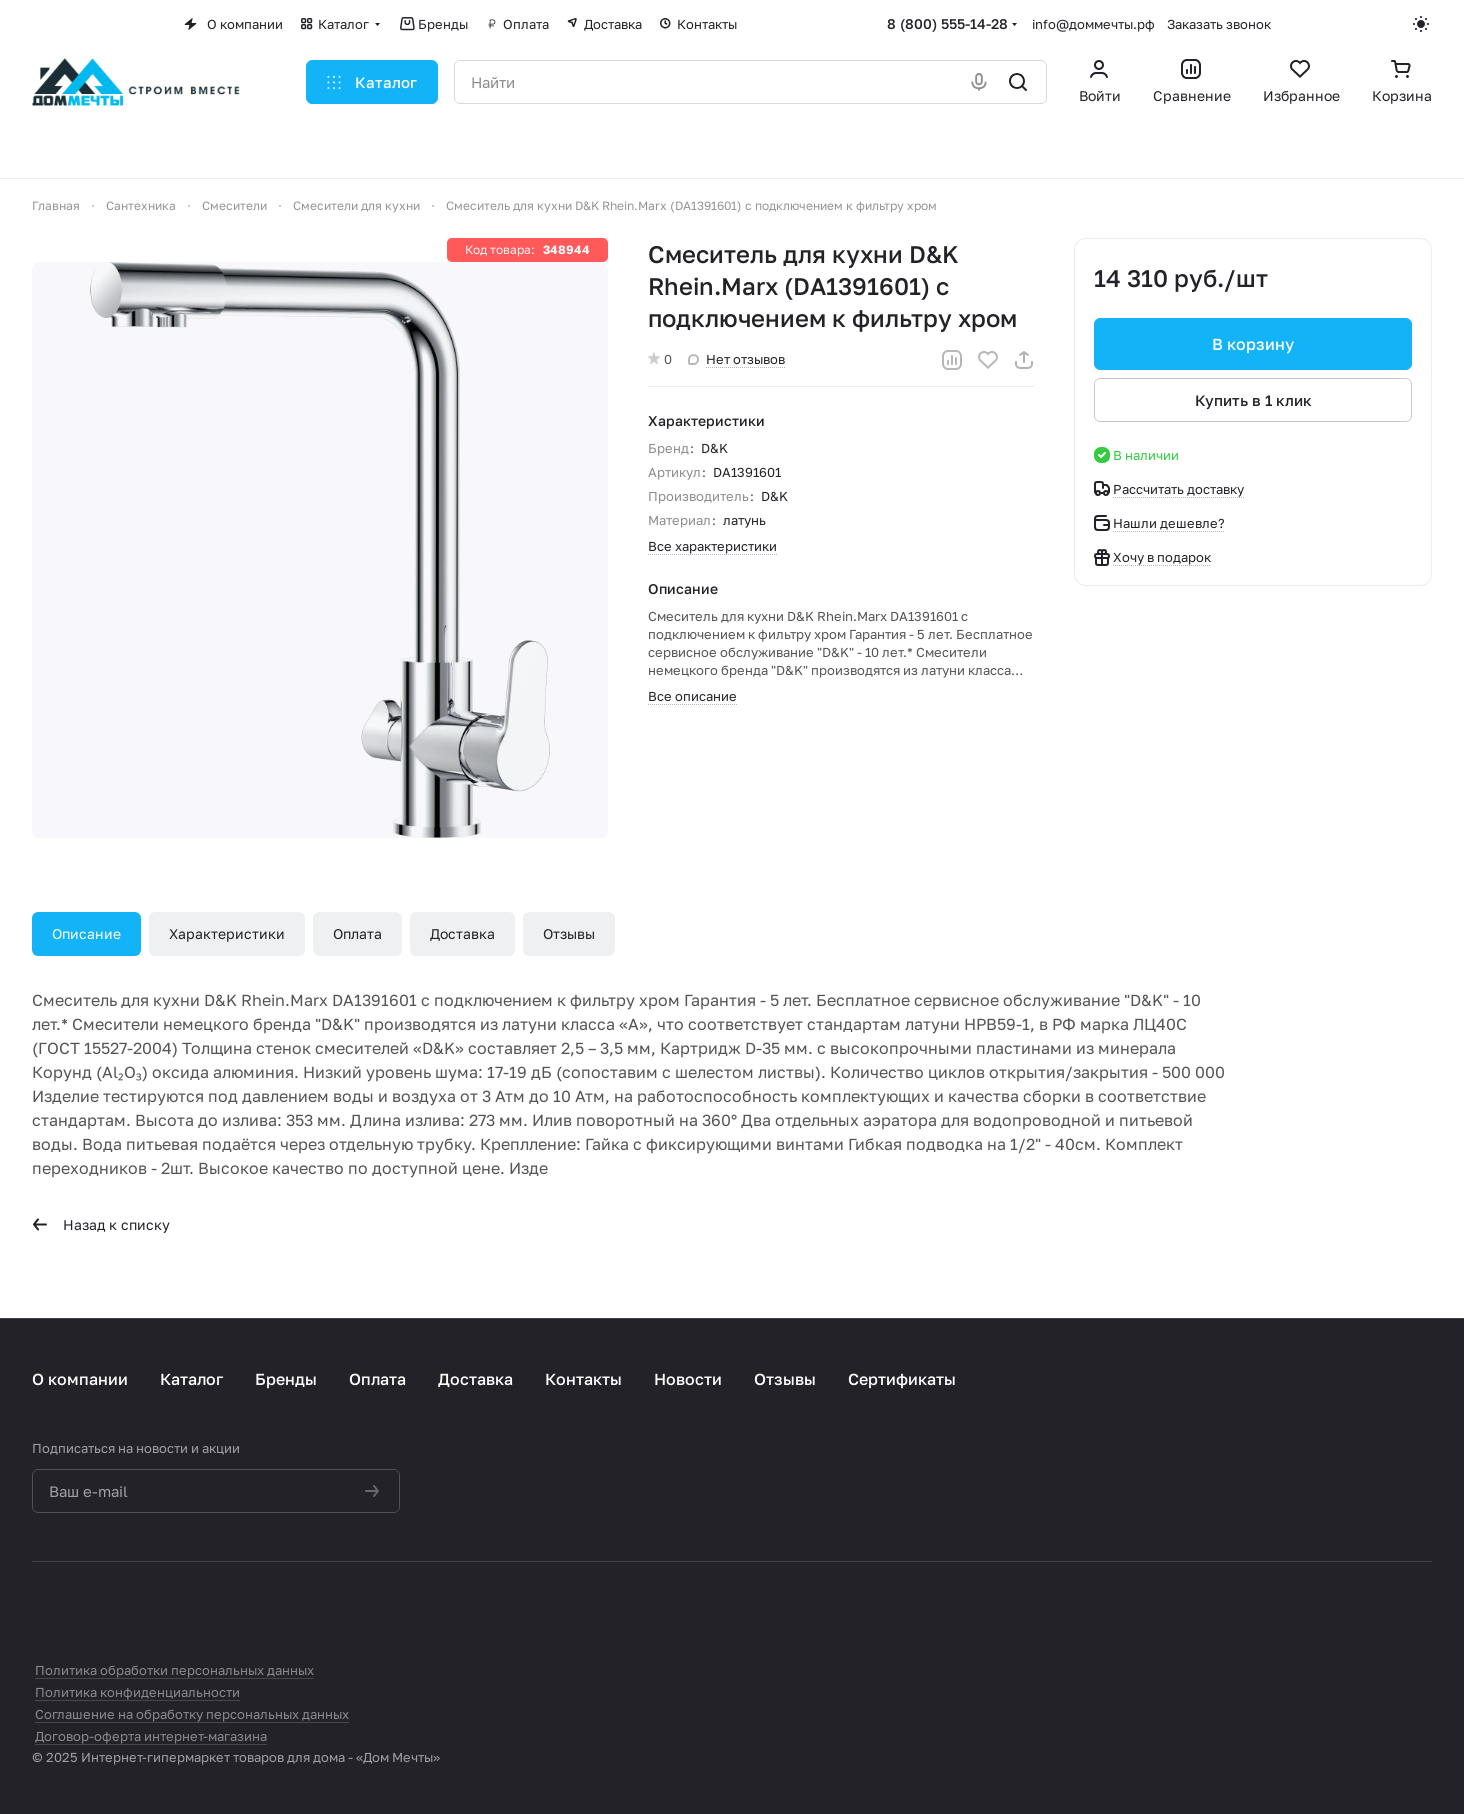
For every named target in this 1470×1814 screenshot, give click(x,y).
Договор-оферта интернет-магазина (151, 1736)
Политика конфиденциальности (137, 1692)
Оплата (357, 933)
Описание (86, 933)
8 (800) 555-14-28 (947, 23)
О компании (80, 1379)
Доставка (462, 933)
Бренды (286, 1379)
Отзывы (569, 933)
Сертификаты (902, 1379)
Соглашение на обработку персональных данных (192, 1714)
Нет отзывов (736, 359)
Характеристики (227, 933)
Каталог (191, 1379)
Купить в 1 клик (1253, 400)
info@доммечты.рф (1093, 24)
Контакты (583, 1379)
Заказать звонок (1219, 24)
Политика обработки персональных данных (174, 1670)
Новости (688, 1379)
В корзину (1253, 344)
